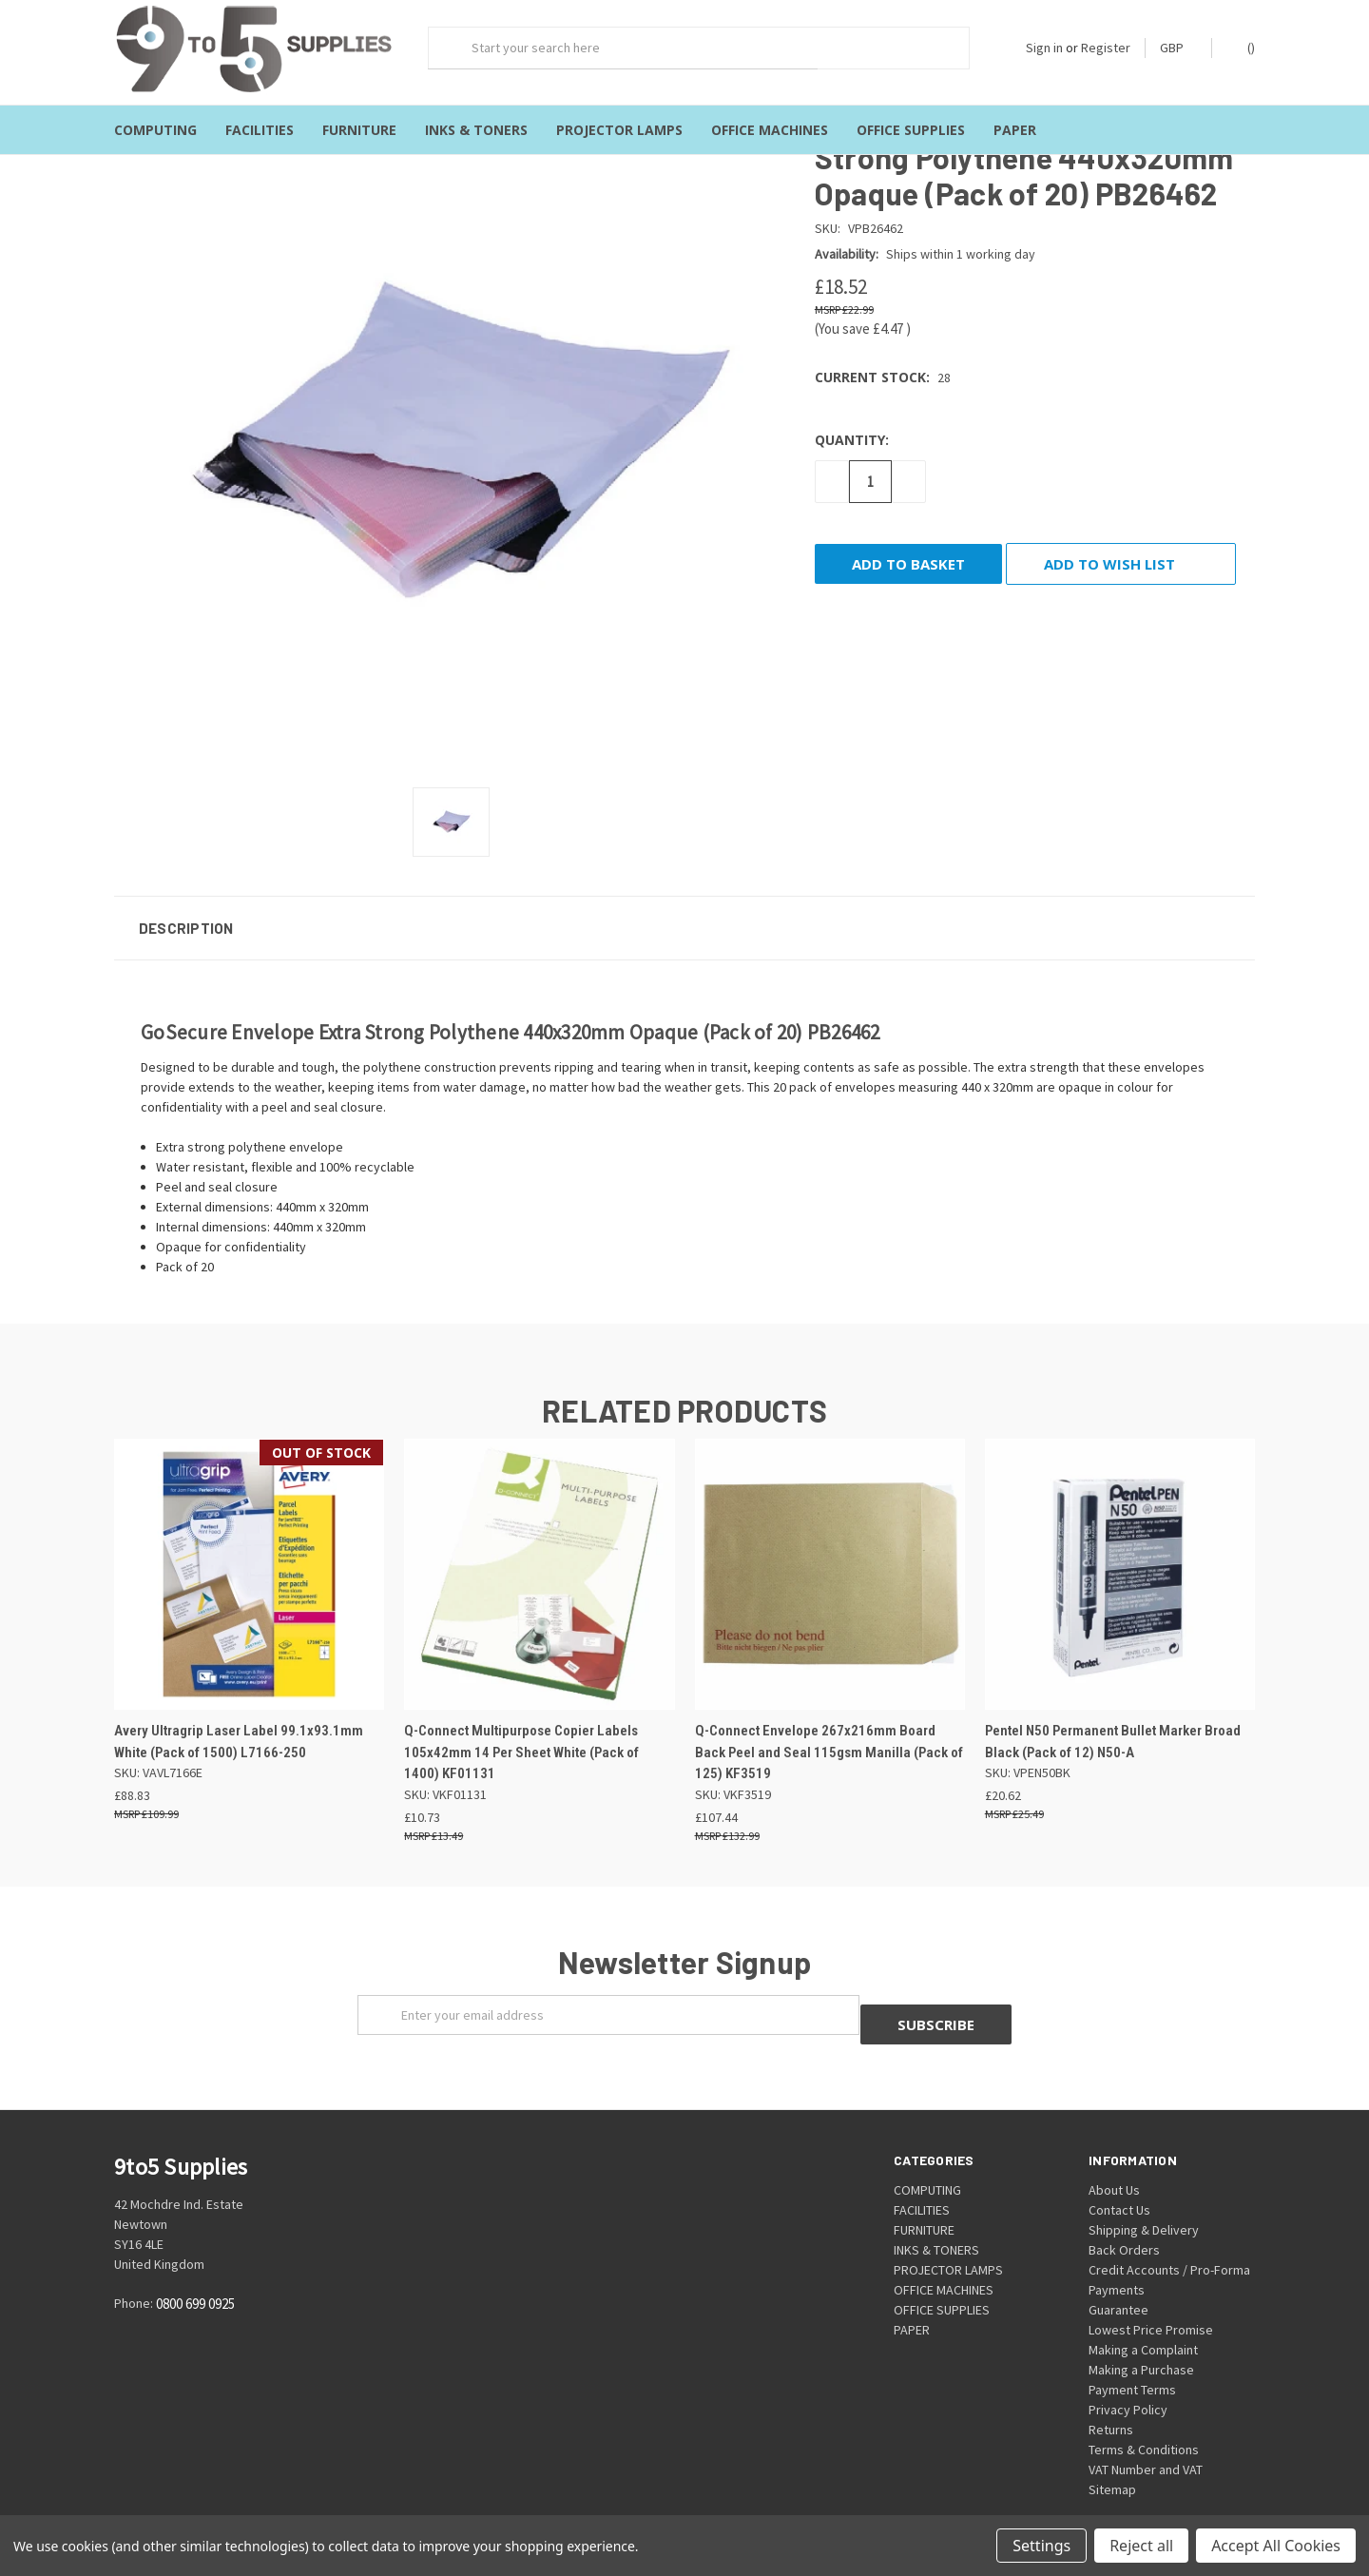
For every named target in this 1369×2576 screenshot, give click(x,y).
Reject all (1141, 2545)
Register (1105, 47)
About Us (1114, 2162)
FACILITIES (259, 130)
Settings (1041, 2545)
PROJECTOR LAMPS (619, 130)
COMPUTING (155, 130)
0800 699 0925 (195, 2277)
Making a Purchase (1141, 2342)
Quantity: (852, 422)
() (1242, 47)
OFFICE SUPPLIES (911, 130)
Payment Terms (1132, 2362)
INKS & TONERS (476, 130)
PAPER (1014, 130)
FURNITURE (359, 130)
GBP (1178, 47)
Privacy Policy (1128, 2382)
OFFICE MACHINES (769, 130)
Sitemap (1112, 2461)
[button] (684, 910)
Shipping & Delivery (1144, 2202)
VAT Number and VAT (1146, 2441)
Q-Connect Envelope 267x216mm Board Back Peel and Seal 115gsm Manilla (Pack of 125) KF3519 (829, 1735)
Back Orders (1124, 2222)
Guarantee (1118, 2282)
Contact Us (1119, 2182)
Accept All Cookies (1275, 2545)
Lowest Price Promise (1151, 2302)
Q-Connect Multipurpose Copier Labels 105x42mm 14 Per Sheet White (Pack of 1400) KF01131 (521, 1735)
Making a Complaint (1143, 2322)
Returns (1111, 2402)
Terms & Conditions (1144, 2422)
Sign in (1044, 47)
